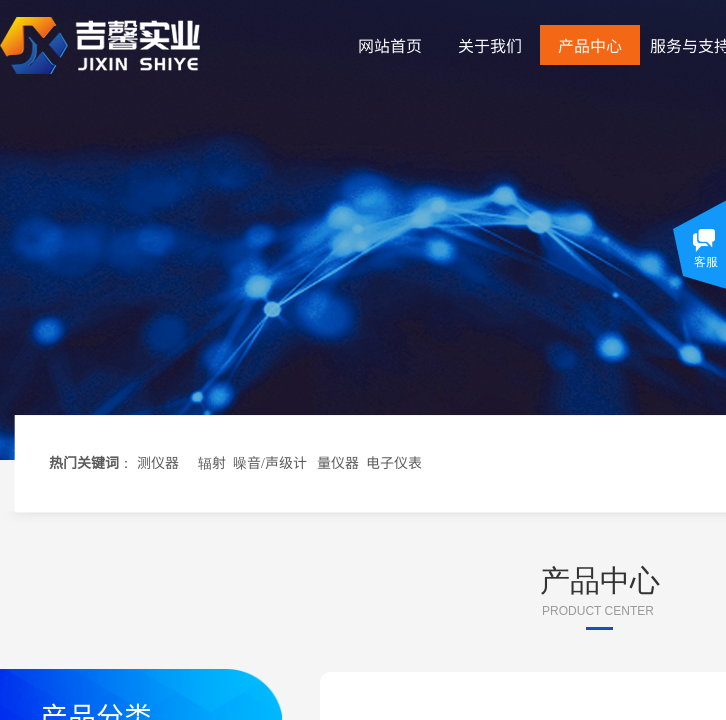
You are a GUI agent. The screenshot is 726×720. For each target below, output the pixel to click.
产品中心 (590, 45)
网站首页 (390, 45)
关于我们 (490, 45)
